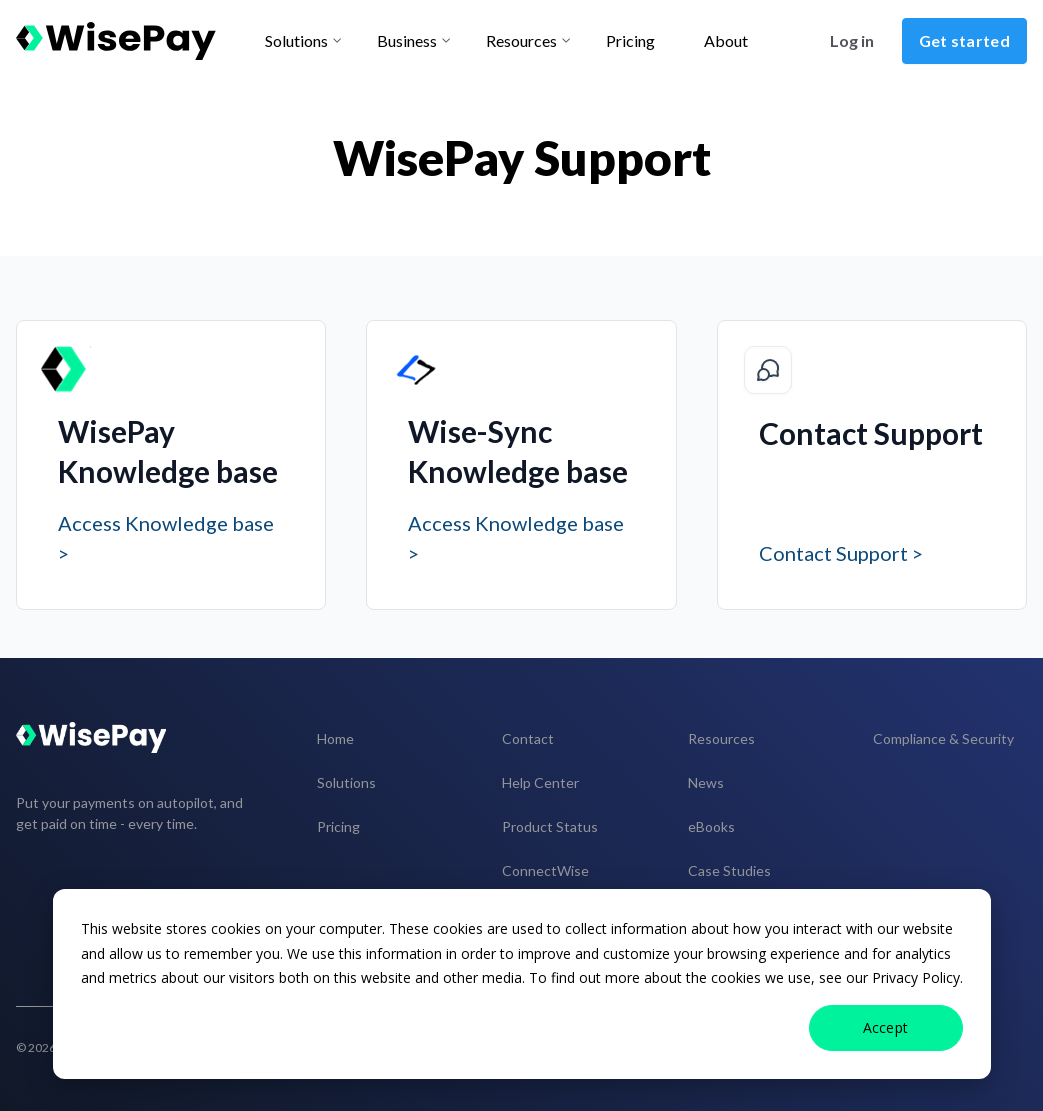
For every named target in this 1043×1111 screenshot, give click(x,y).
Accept (886, 1027)
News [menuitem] (706, 782)
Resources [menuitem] (721, 738)
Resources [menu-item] (521, 40)
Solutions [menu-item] (296, 40)
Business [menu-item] (407, 40)
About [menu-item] (726, 40)
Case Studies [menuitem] (729, 870)
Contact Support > (841, 553)
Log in (852, 40)
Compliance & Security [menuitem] (943, 738)
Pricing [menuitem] (338, 826)
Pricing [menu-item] (630, 40)
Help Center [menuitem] (540, 782)
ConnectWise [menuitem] (545, 870)
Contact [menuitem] (528, 738)
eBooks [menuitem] (711, 826)
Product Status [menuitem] (550, 826)
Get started (964, 40)
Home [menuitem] (335, 738)
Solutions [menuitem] (346, 782)
